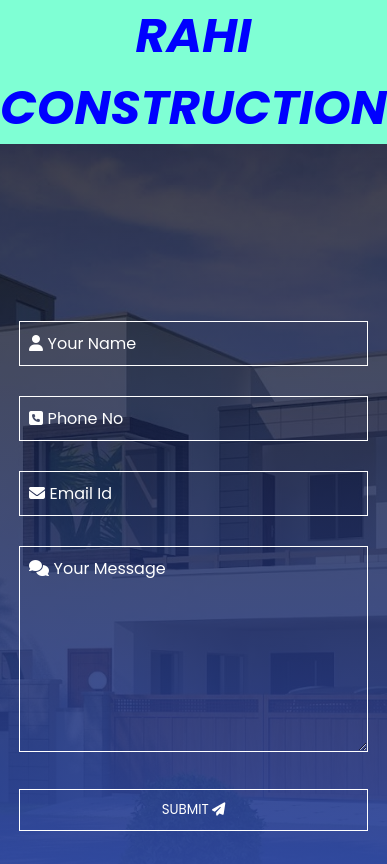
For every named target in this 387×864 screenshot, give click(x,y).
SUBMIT (194, 809)
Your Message (97, 568)
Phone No (76, 418)
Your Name (82, 343)
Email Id (70, 493)
